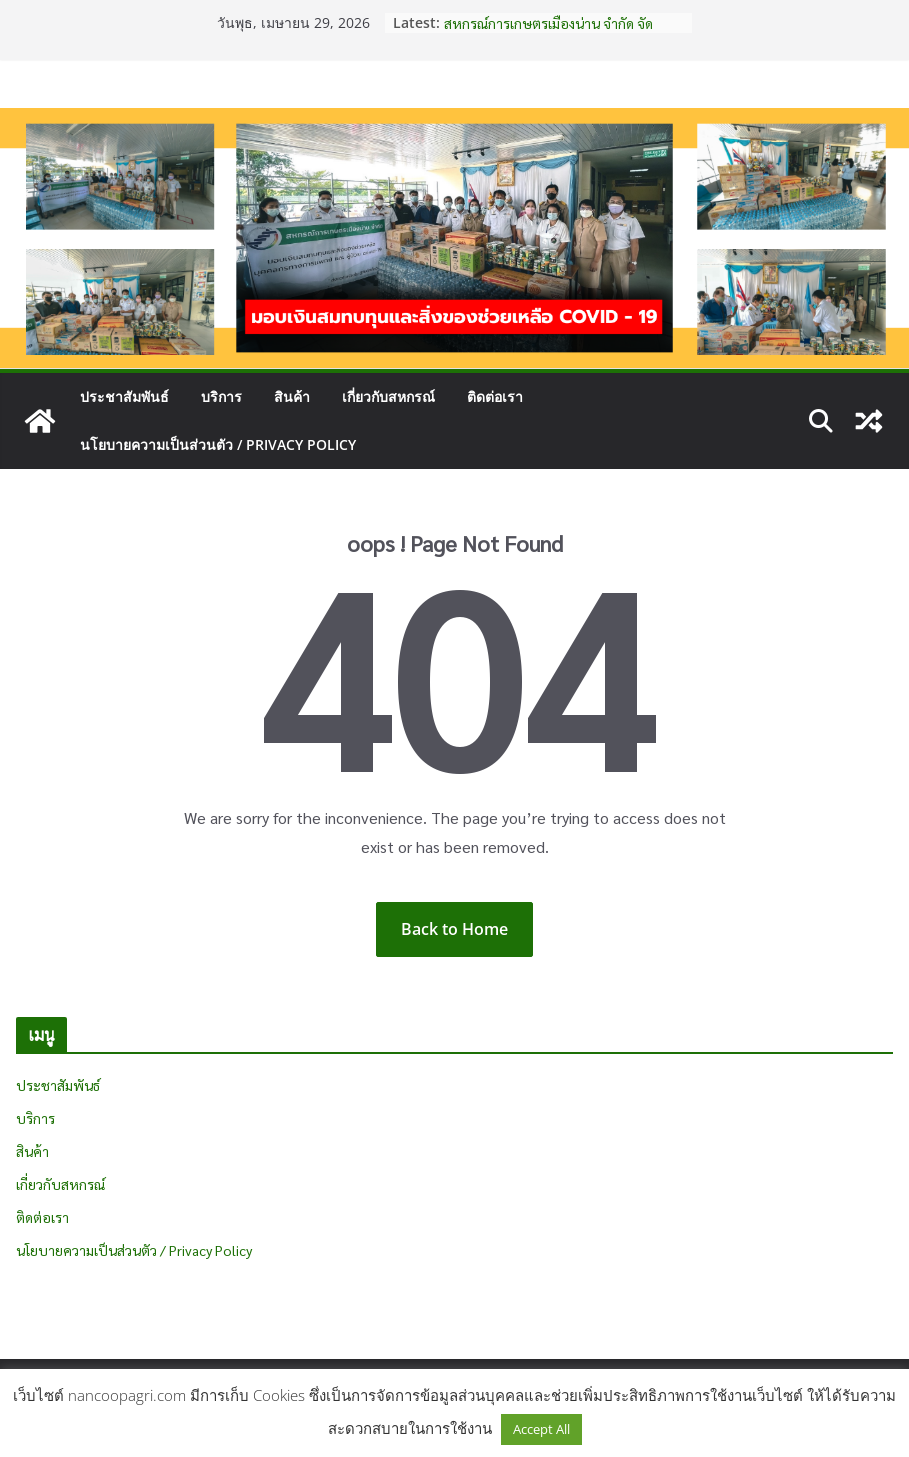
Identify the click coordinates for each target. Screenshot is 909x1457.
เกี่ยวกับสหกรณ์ (388, 396)
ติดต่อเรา (495, 396)
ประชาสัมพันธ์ (124, 396)
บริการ (221, 396)
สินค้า (292, 396)
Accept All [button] (541, 1429)
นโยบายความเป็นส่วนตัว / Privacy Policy (218, 444)
